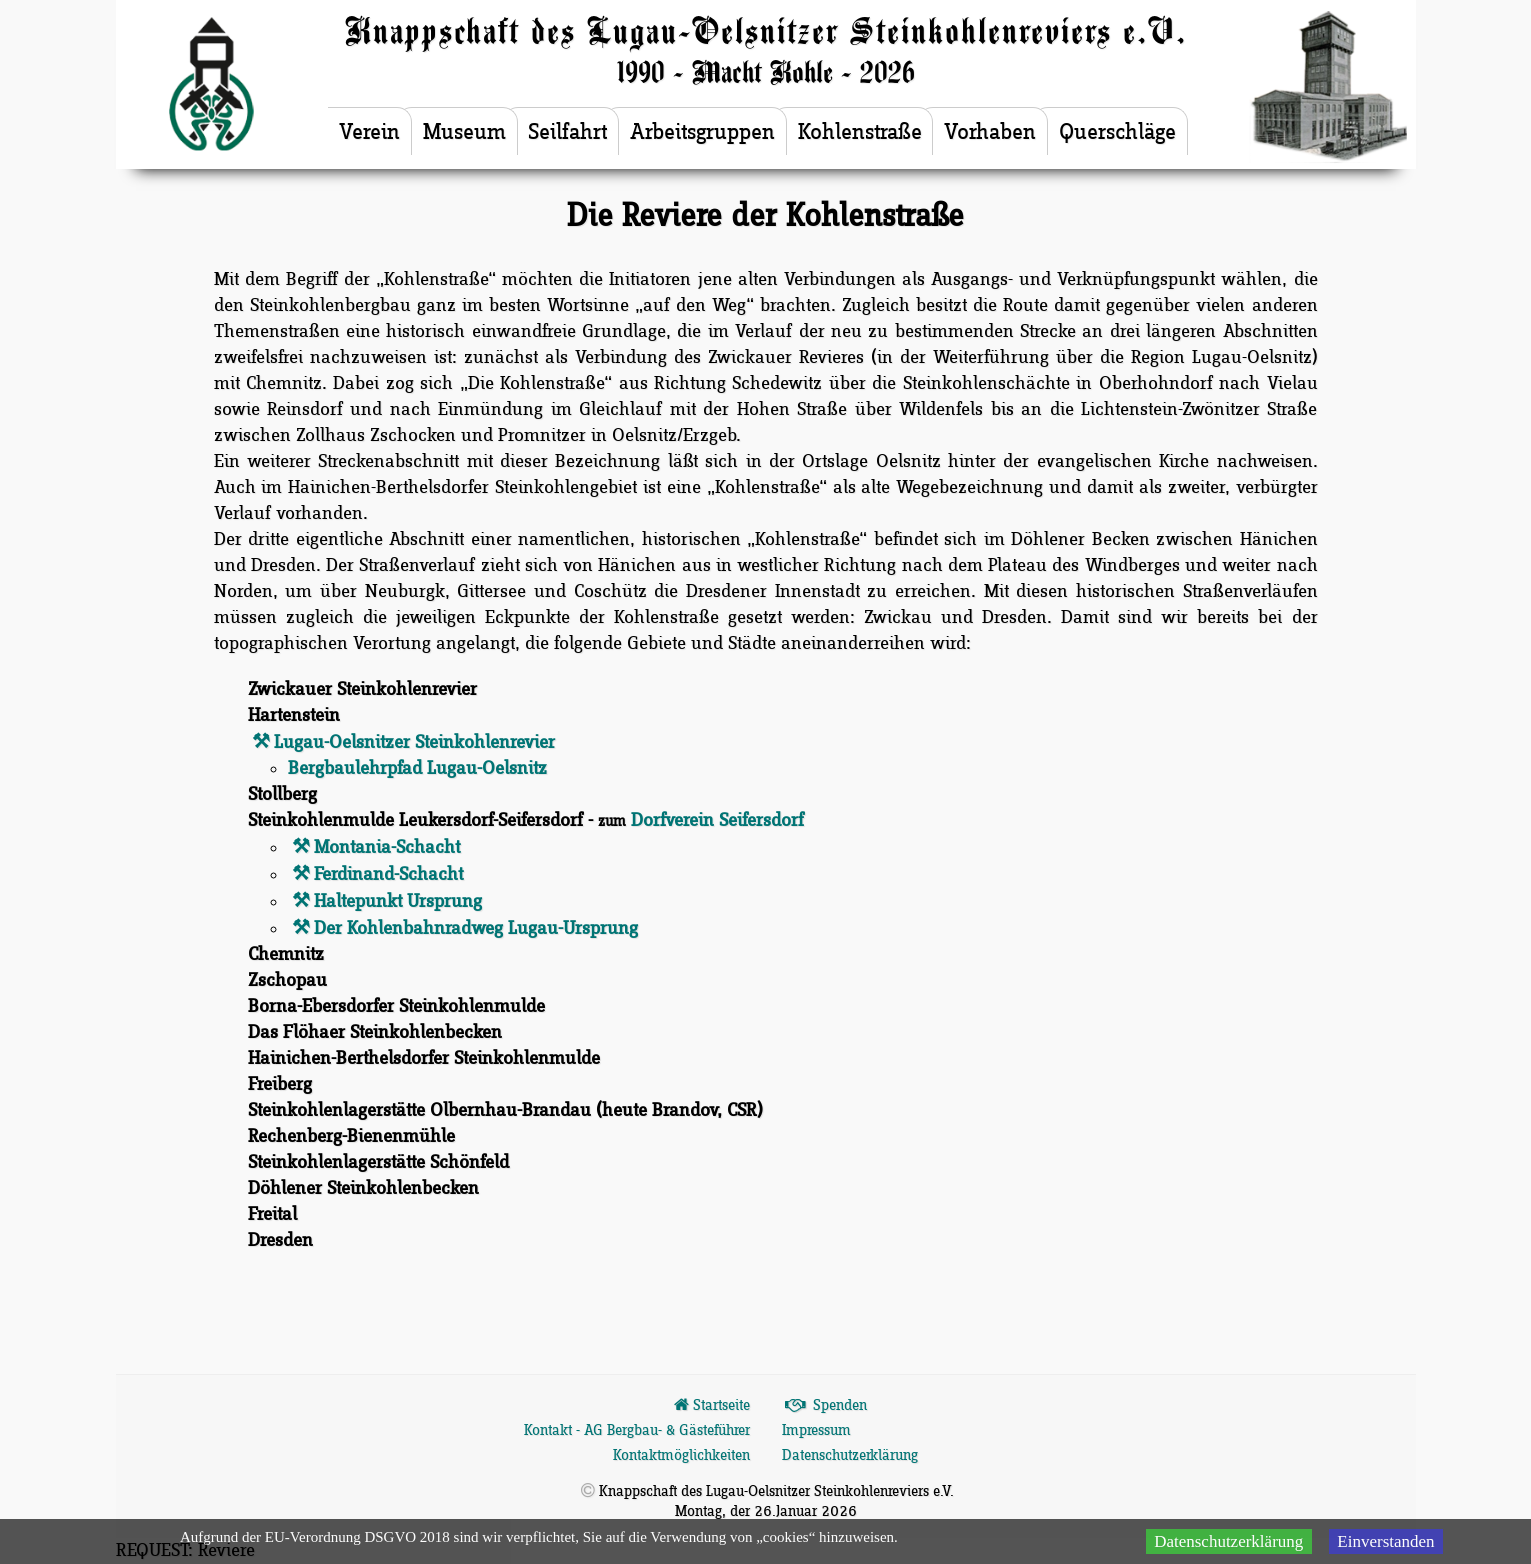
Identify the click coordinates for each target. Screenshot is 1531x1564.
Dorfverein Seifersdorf (717, 820)
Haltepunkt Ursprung (398, 901)
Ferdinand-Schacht (388, 874)
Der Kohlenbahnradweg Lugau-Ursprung (476, 928)
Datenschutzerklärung (850, 1456)
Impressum (816, 1431)
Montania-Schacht (387, 847)
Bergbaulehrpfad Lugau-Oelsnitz (417, 768)
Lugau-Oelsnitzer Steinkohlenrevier (414, 742)
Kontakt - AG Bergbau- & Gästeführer (637, 1431)
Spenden (825, 1406)
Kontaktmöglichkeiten (681, 1456)
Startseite (709, 1406)
